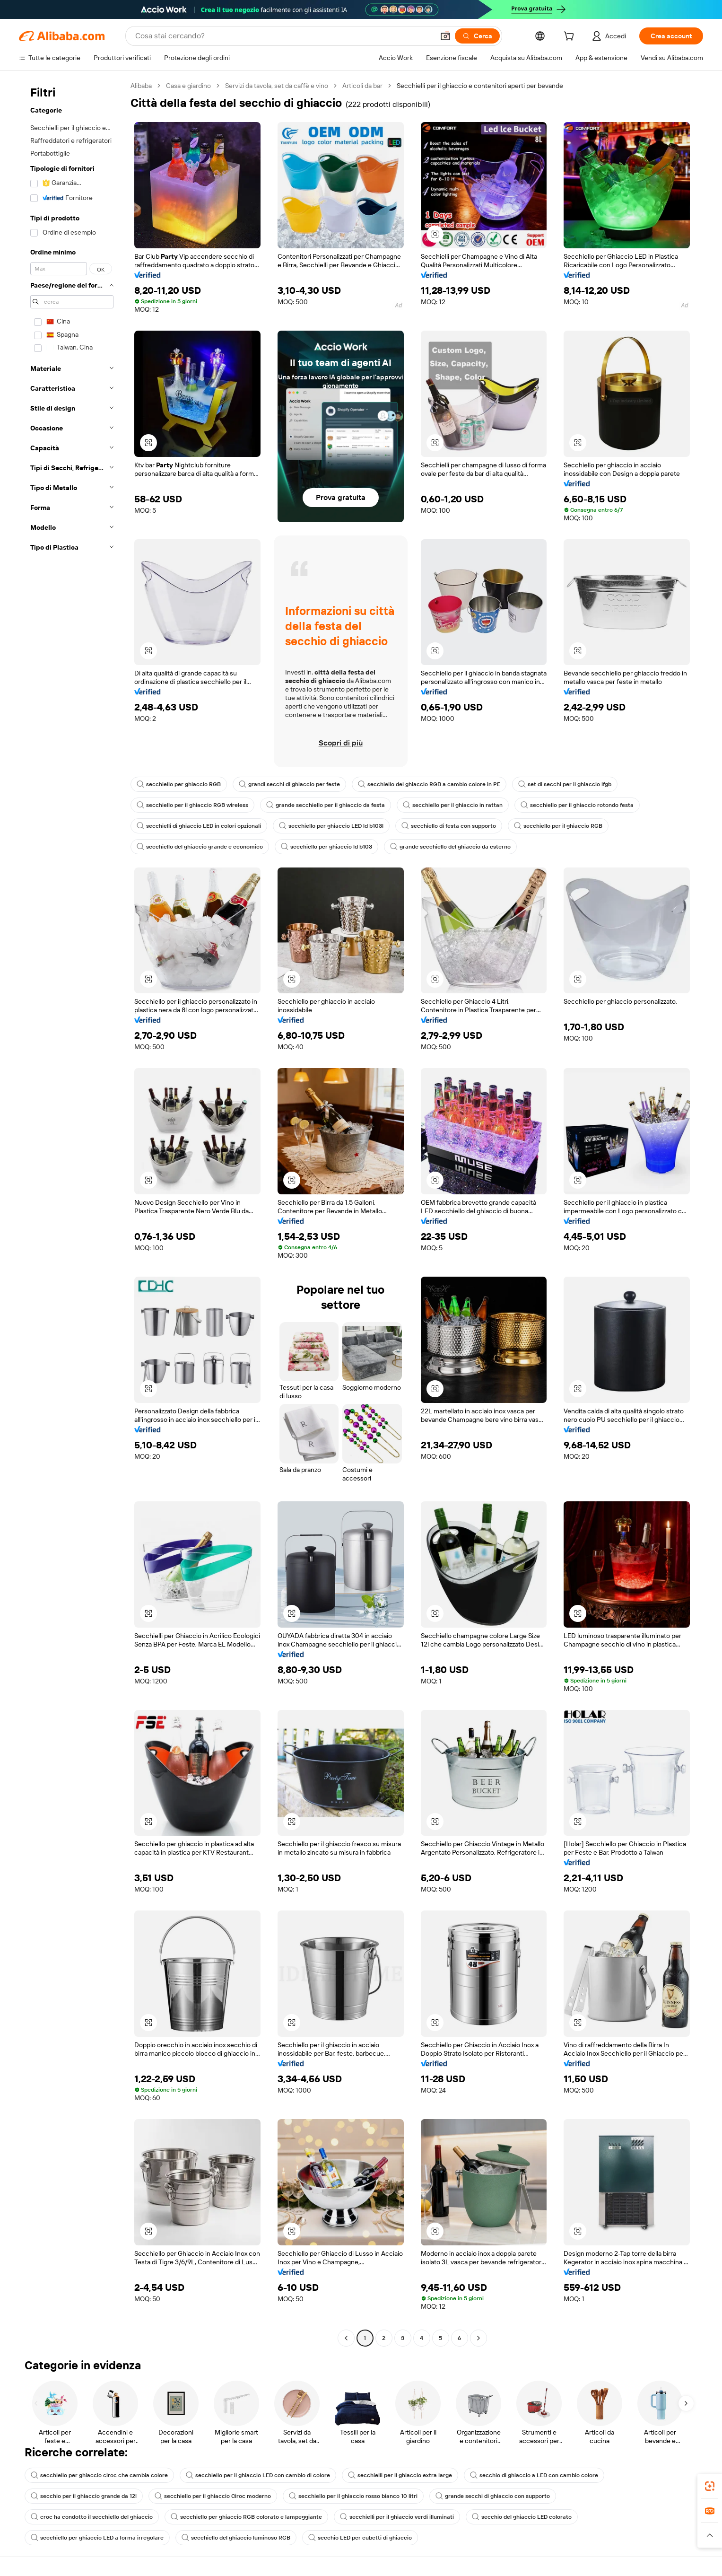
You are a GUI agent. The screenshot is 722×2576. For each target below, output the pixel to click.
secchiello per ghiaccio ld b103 (326, 846)
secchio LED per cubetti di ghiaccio (360, 2537)
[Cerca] (477, 36)
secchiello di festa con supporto (448, 826)
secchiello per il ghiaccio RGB (558, 826)
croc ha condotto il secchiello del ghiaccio (92, 2517)
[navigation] (72, 1213)
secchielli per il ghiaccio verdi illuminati (397, 2517)
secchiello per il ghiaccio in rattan (453, 805)
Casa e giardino (188, 85)
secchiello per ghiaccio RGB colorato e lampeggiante (246, 2517)
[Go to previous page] (346, 2338)
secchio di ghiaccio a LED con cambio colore (534, 2475)
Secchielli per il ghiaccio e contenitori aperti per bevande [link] (480, 85)
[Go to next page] (478, 2338)
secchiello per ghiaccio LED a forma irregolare (97, 2537)
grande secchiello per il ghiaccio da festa (325, 805)
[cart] (571, 37)
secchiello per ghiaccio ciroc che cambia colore (99, 2475)
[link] (709, 2486)
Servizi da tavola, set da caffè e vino (276, 85)
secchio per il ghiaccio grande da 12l (84, 2496)
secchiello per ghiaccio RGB (179, 784)
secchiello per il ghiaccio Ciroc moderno (213, 2496)
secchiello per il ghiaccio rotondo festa (577, 805)
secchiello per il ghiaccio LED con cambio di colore (258, 2475)
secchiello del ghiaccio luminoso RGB (236, 2537)
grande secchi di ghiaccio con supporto (492, 2496)
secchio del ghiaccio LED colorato (522, 2517)
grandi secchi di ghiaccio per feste (289, 784)
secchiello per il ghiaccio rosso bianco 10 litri (353, 2496)
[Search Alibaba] (283, 36)
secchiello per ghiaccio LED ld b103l (331, 826)
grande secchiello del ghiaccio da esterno (450, 846)
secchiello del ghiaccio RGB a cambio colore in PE (429, 784)
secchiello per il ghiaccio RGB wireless (192, 805)
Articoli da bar (362, 85)
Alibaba (141, 85)
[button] (445, 36)
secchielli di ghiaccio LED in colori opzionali (199, 826)
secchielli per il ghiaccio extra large (400, 2475)
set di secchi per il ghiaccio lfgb (564, 784)
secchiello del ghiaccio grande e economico (200, 846)
